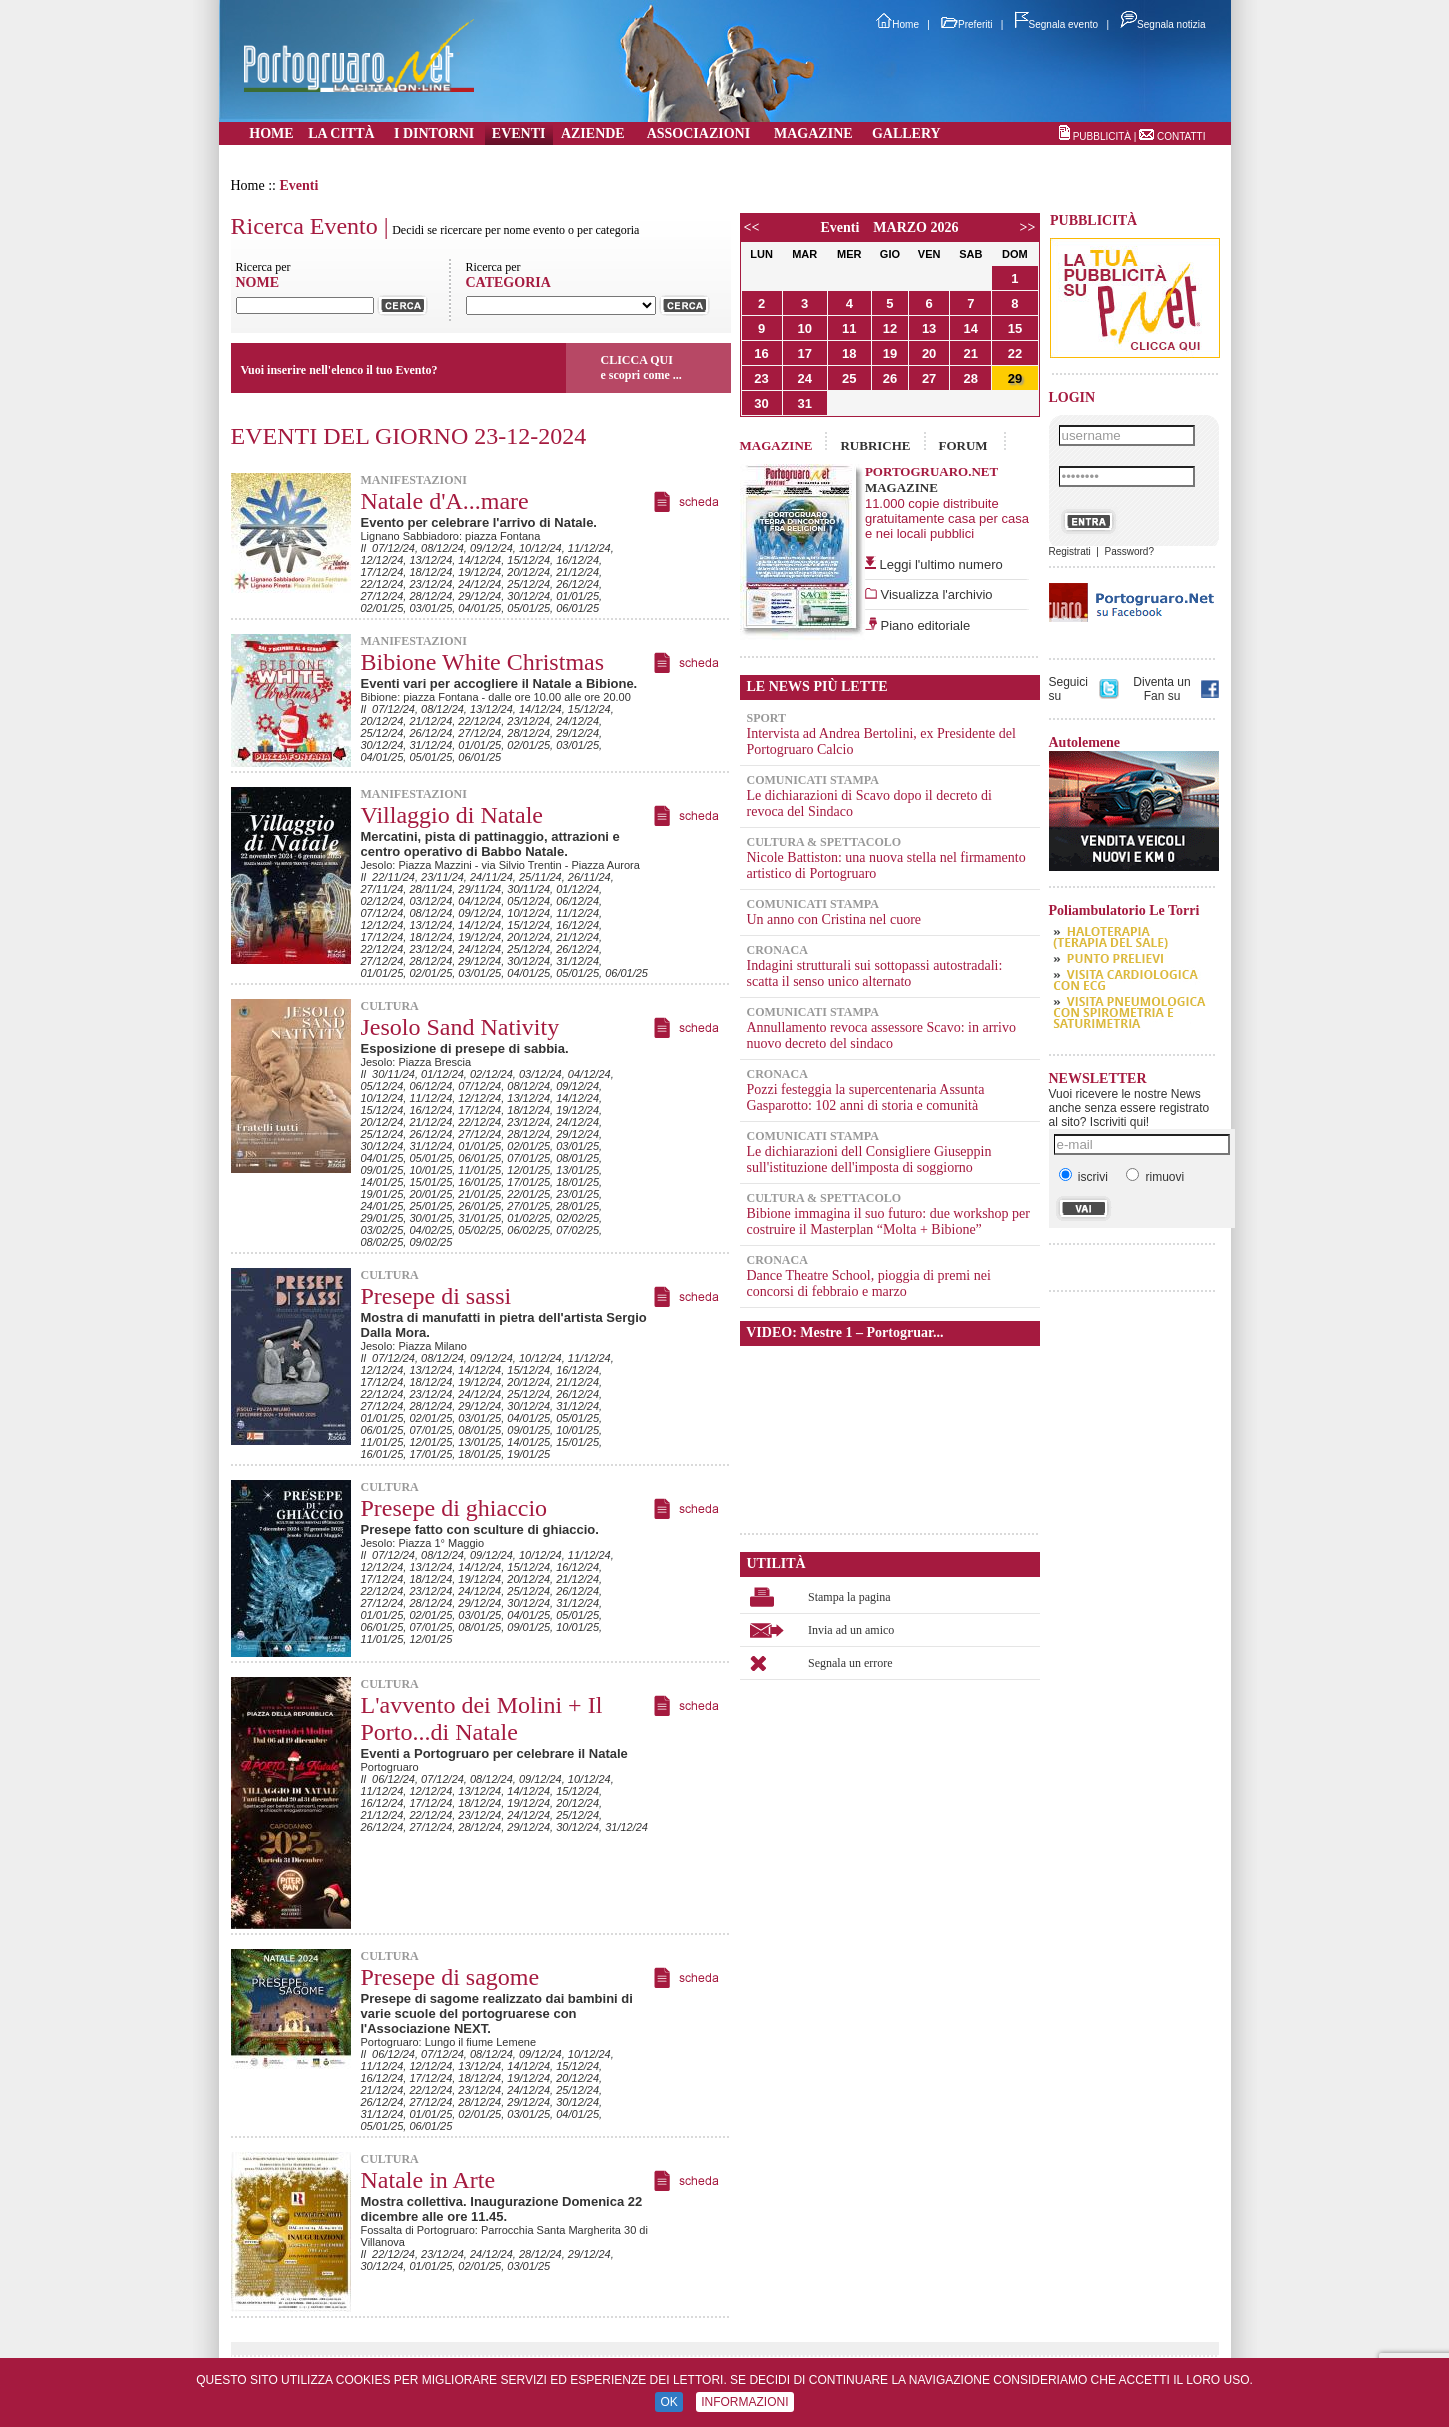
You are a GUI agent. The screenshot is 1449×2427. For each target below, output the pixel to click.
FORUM (963, 445)
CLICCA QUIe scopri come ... (641, 367)
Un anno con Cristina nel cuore (834, 919)
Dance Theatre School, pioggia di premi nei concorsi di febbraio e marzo (869, 1283)
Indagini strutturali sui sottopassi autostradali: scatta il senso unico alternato (875, 973)
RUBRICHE (875, 445)
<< (752, 227)
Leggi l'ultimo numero (941, 564)
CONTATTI (1181, 136)
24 (804, 378)
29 (1015, 378)
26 (890, 378)
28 (971, 378)
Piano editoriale (923, 625)
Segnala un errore (850, 1663)
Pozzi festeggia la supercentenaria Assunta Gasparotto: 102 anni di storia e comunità (866, 1097)
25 (849, 378)
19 (890, 353)
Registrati (1070, 551)
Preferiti (966, 24)
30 (761, 403)
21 (971, 353)
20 (929, 353)
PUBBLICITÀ (1102, 136)
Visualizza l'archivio (935, 594)
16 (761, 353)
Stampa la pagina (849, 1597)
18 (849, 353)
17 (804, 353)
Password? (1128, 551)
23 (761, 378)
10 (804, 328)
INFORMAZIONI (744, 2402)
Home (897, 24)
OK (668, 2402)
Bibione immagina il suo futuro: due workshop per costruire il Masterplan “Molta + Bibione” (888, 1221)
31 (804, 403)
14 (971, 328)
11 (849, 328)
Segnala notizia (1162, 24)
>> (1028, 227)
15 (1015, 328)
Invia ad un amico (851, 1630)
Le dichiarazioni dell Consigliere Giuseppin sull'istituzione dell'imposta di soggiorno (869, 1159)
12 (890, 328)
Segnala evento (1057, 24)
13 (929, 328)
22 (1015, 353)
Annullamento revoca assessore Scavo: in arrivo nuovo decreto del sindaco (881, 1035)
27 (929, 378)
